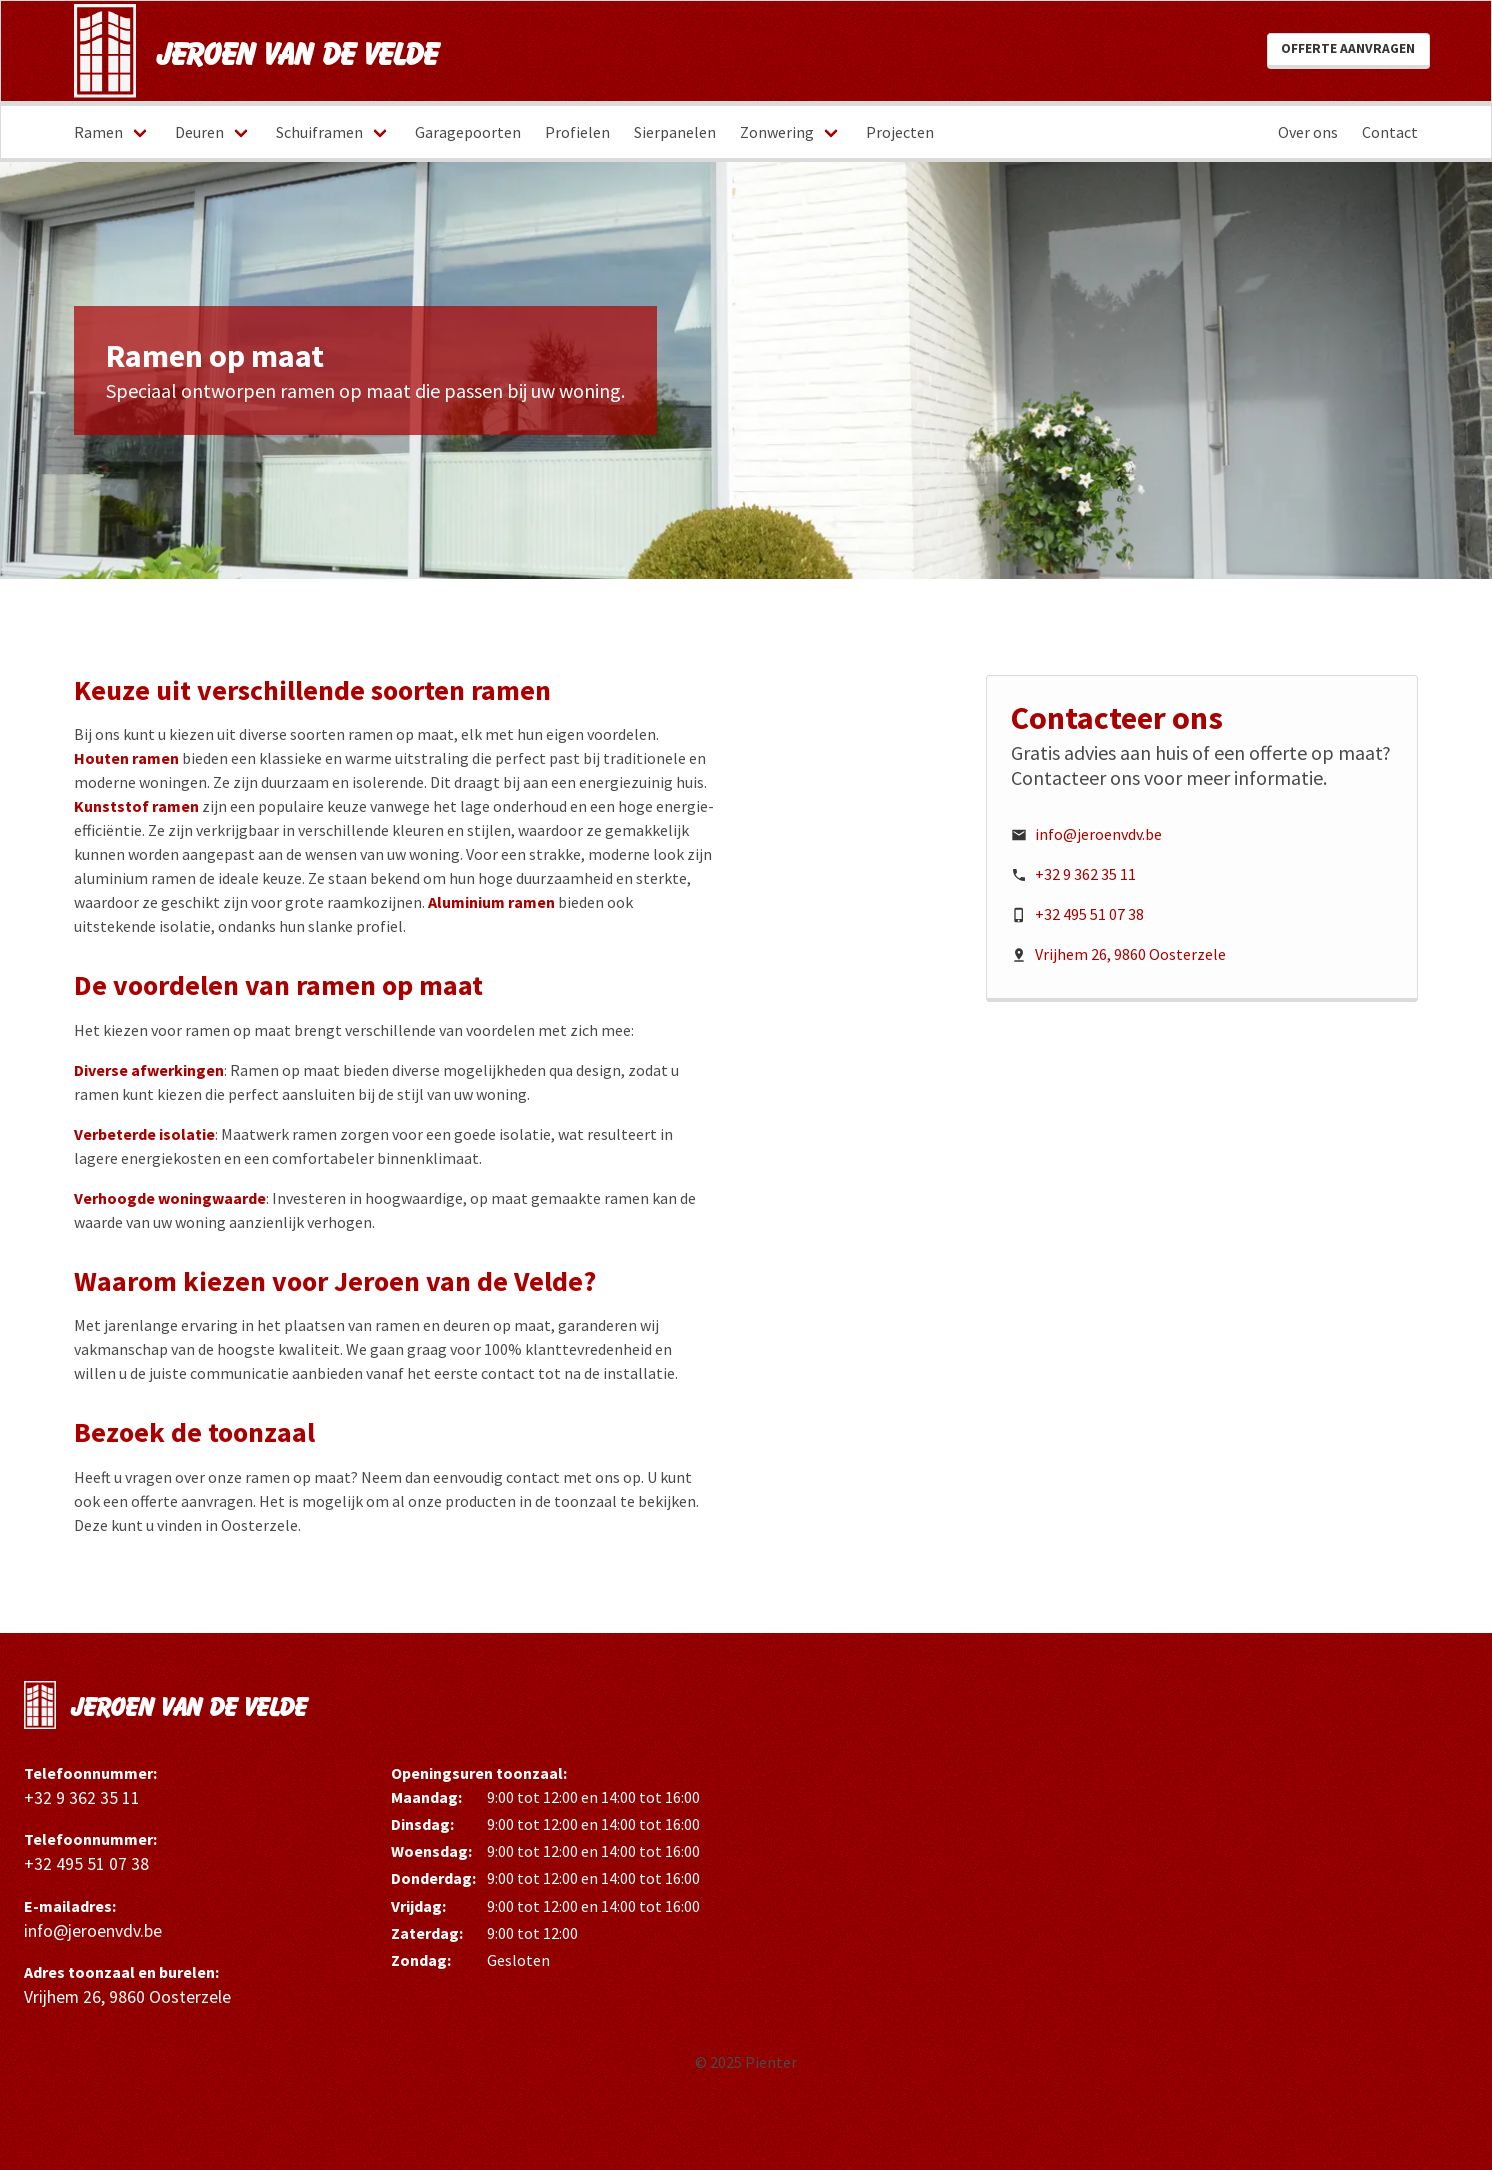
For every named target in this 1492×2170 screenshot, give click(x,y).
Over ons (1308, 132)
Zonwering (777, 132)
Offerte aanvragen (1348, 48)
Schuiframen (319, 132)
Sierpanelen (675, 132)
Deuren (199, 132)
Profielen (577, 132)
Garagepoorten (468, 132)
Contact (1390, 132)
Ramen (98, 132)
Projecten (900, 132)
